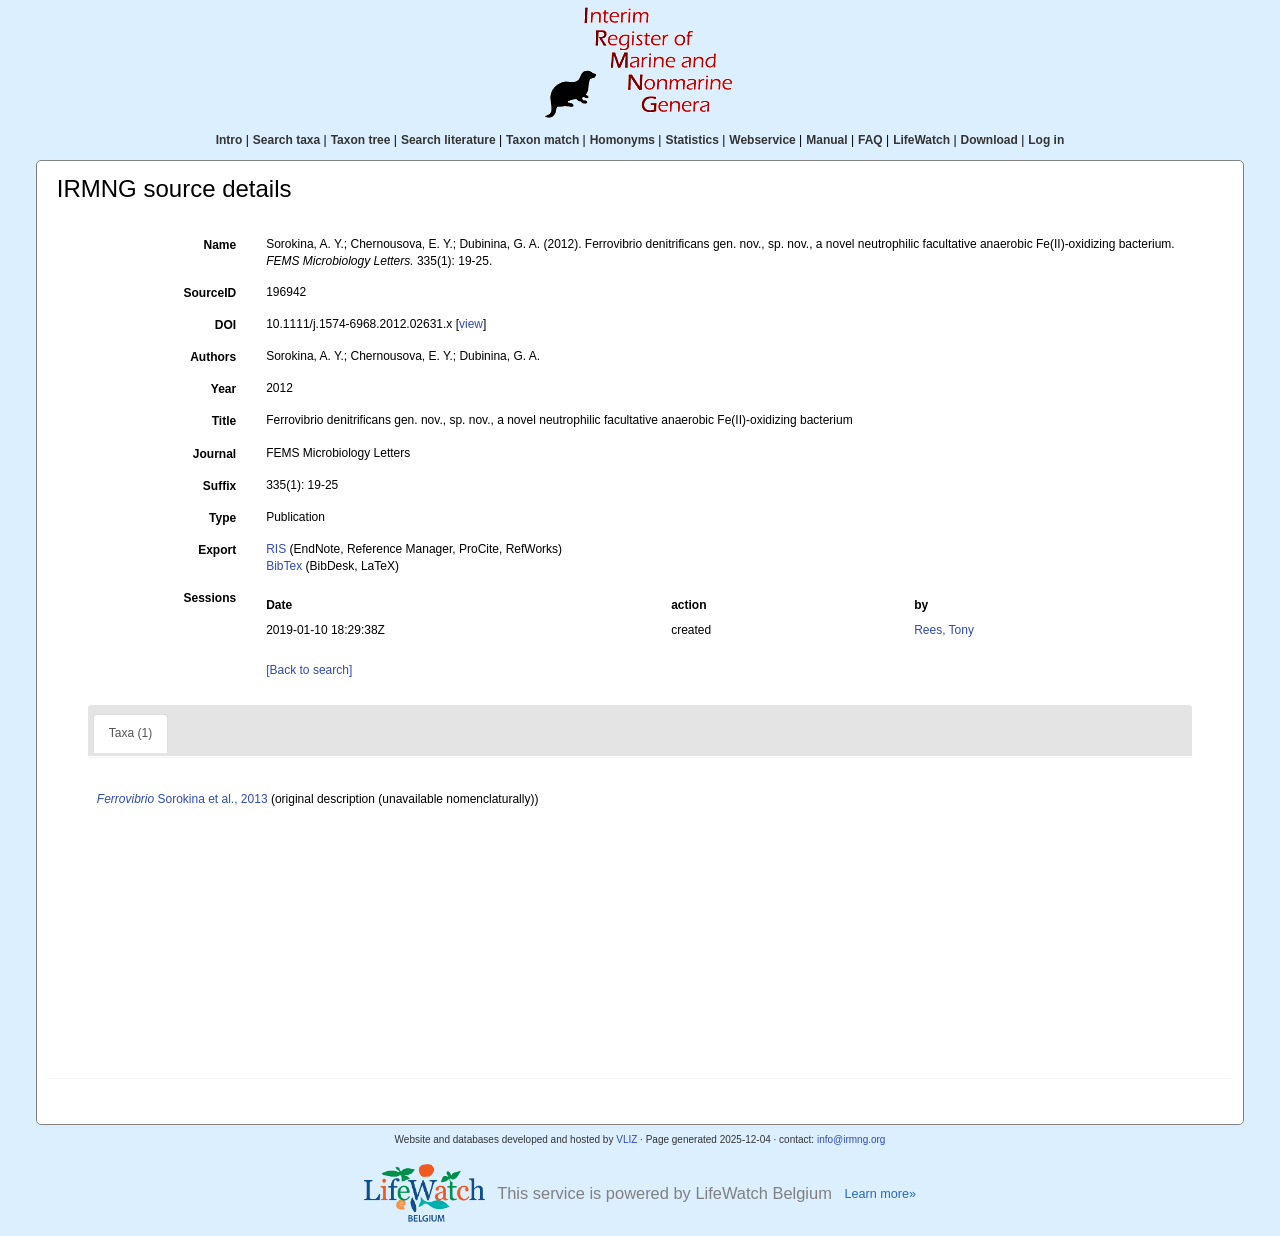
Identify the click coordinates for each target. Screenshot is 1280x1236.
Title (224, 421)
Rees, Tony (944, 630)
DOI (225, 325)
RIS (276, 549)
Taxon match (542, 140)
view (471, 324)
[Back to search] (309, 670)
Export (217, 550)
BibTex (284, 566)
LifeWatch (921, 140)
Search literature (448, 140)
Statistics (691, 140)
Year (223, 389)
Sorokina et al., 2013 (182, 799)
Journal (214, 454)
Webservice (762, 140)
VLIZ (626, 1139)
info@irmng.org (851, 1139)
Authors (213, 357)
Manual (826, 140)
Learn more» (880, 1194)
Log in (1046, 140)
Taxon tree (361, 140)
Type (222, 518)
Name (220, 245)
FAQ (870, 140)
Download (989, 140)
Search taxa (286, 140)
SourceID (210, 293)
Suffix (219, 486)
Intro (229, 140)
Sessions (209, 598)
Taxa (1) (130, 733)
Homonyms (622, 140)
